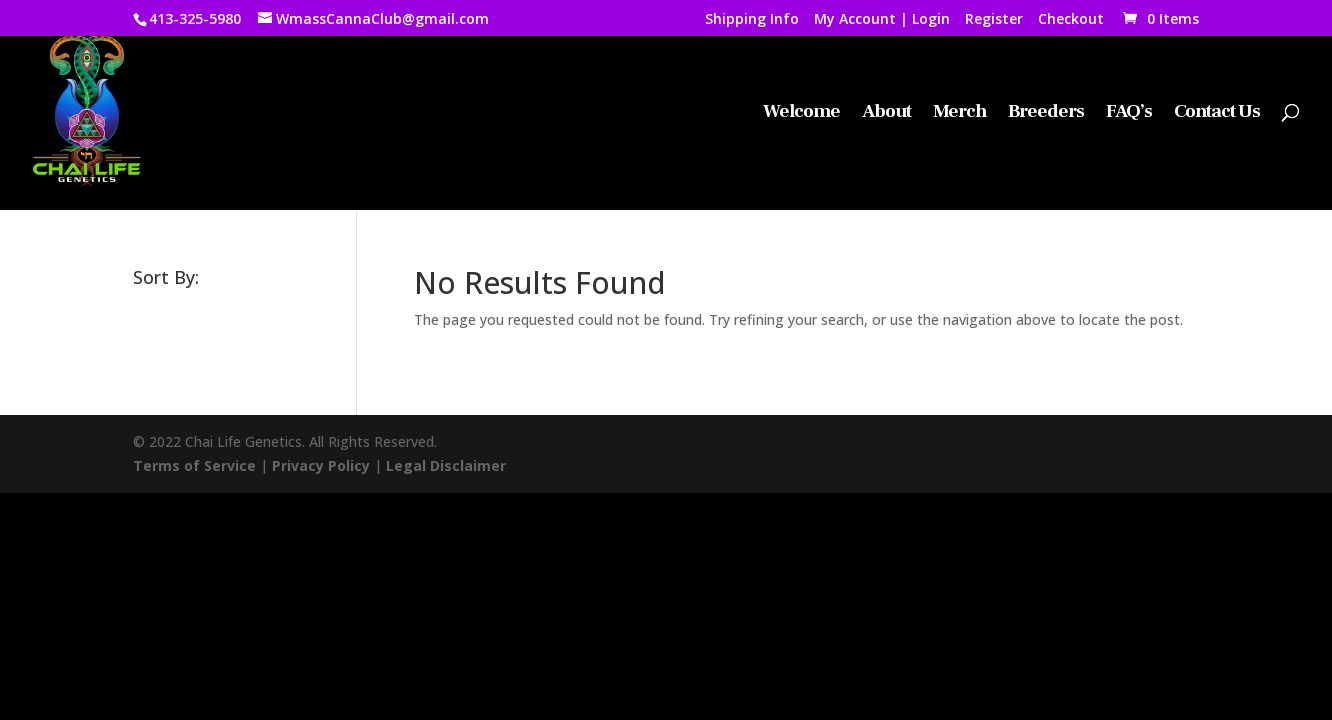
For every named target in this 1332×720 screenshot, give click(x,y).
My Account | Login (882, 20)
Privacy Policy (321, 465)
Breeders (1046, 113)
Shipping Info (752, 20)
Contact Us (1217, 113)
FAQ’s (1129, 113)
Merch (959, 113)
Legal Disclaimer (446, 465)
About (886, 113)
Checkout (1071, 20)
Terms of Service (194, 465)
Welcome (801, 113)
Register (994, 20)
